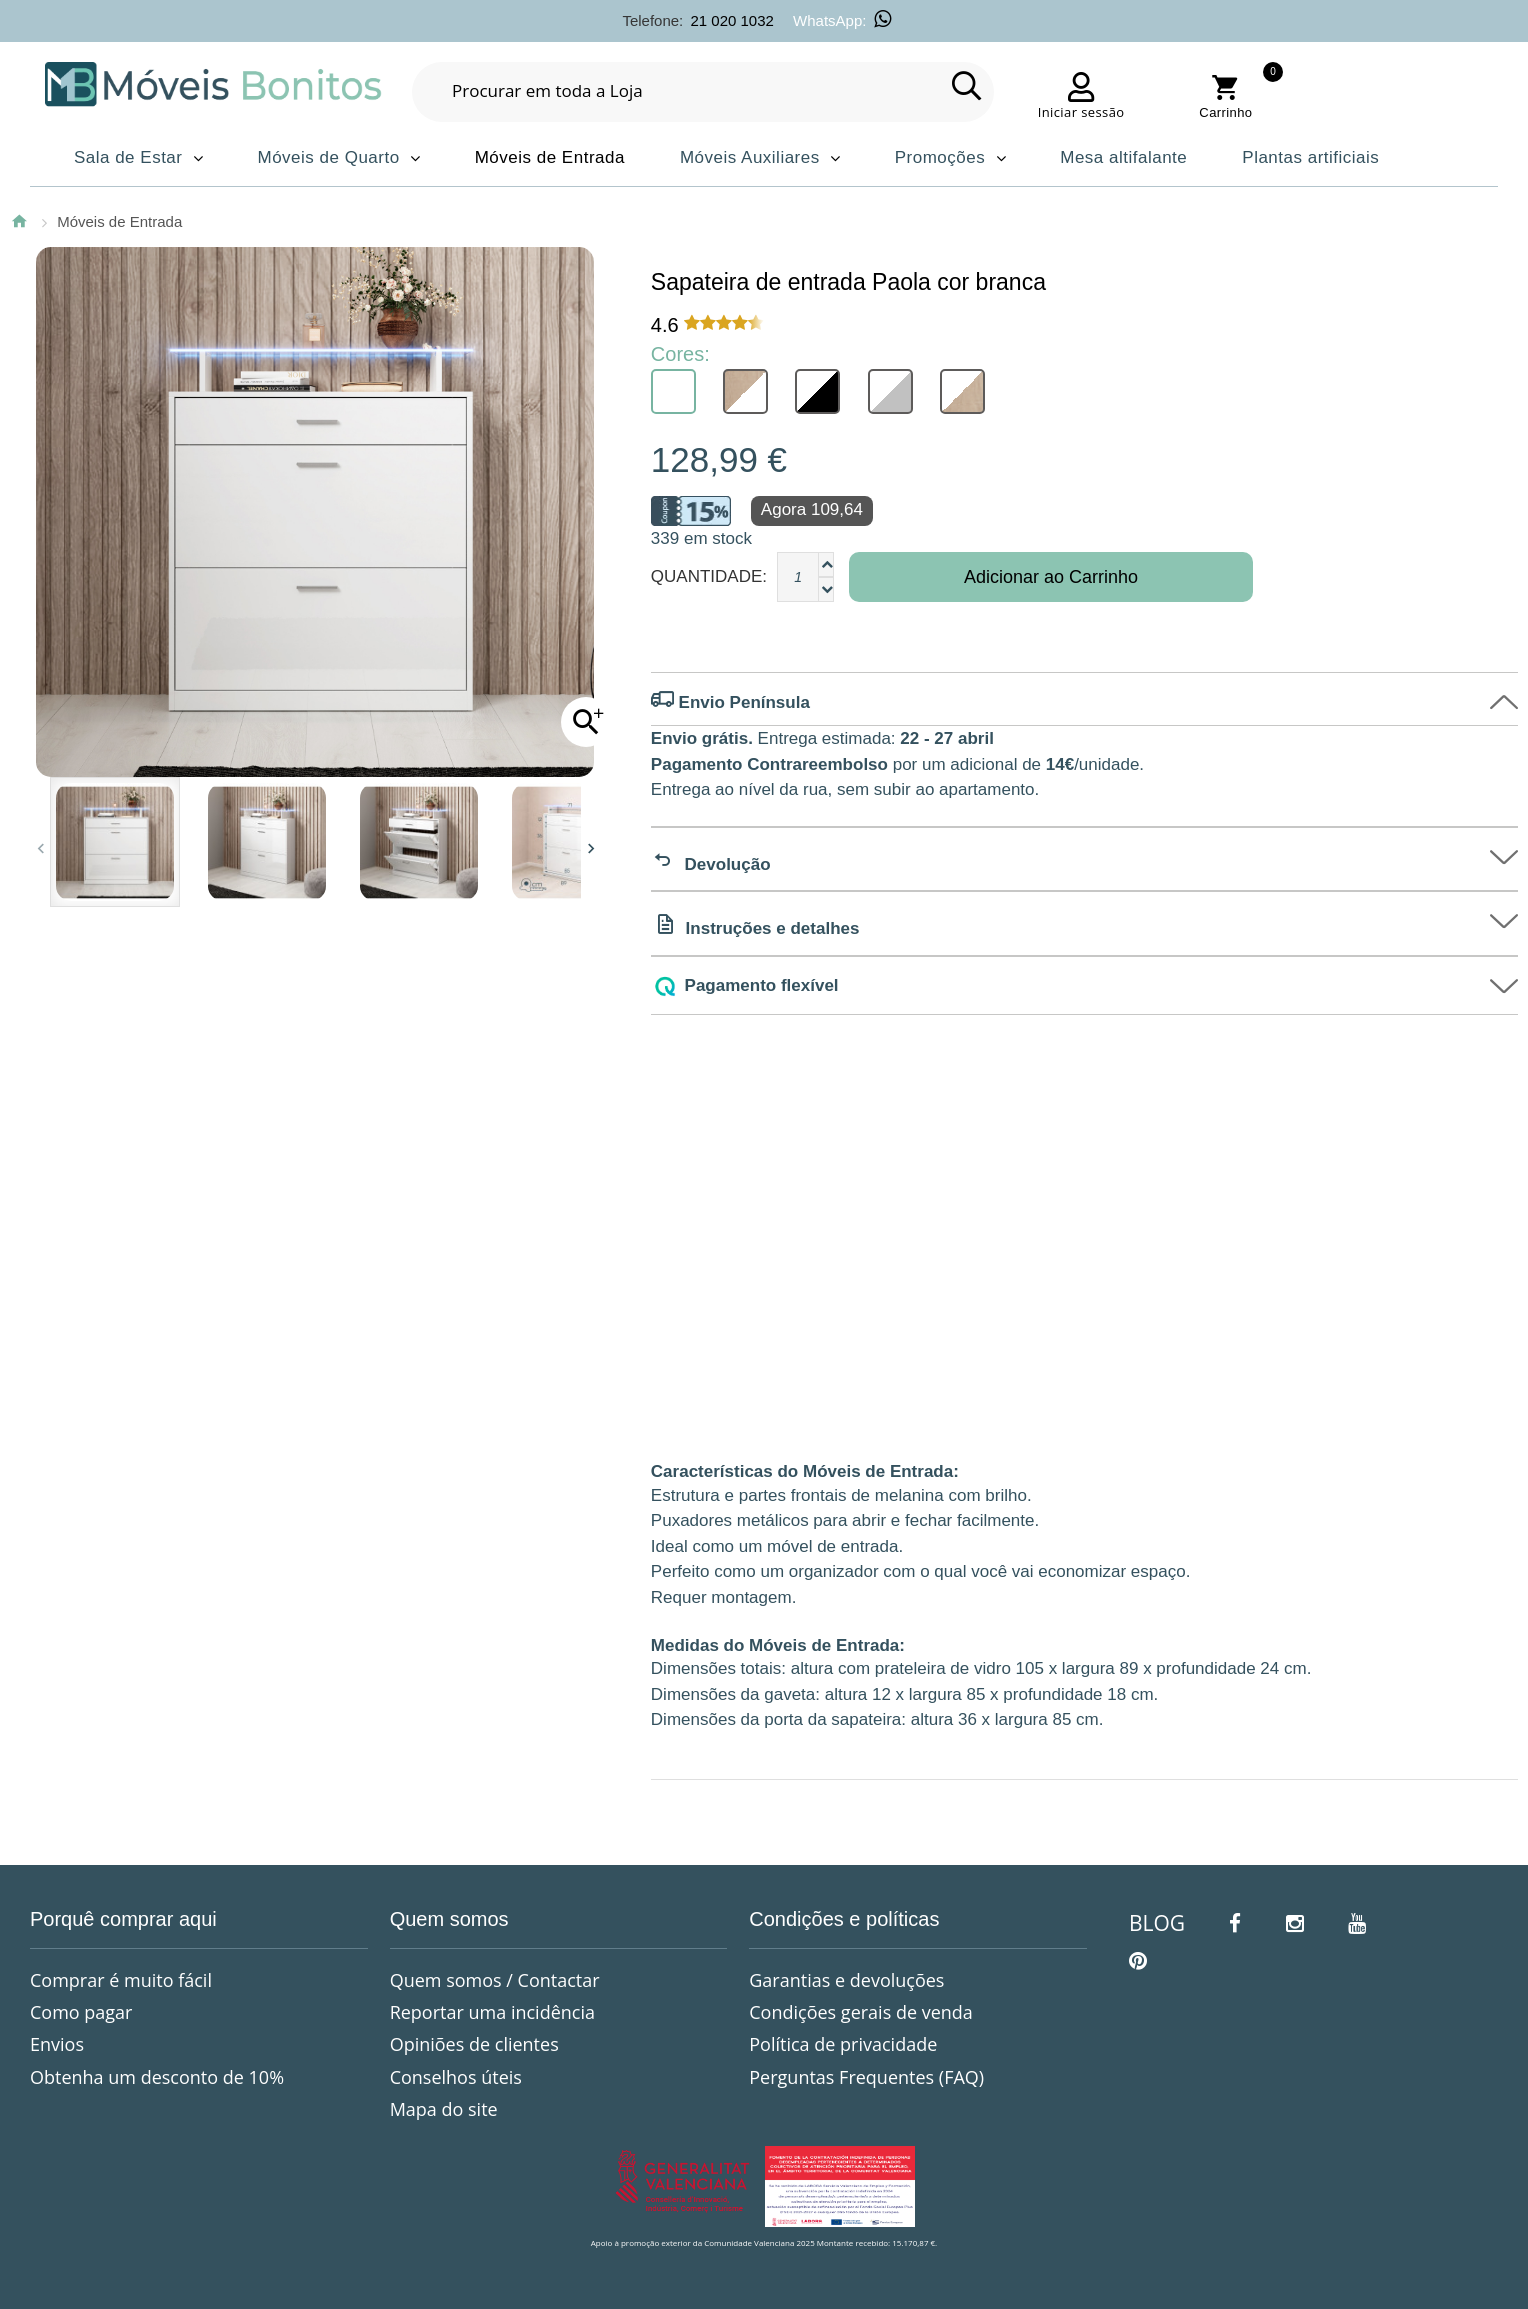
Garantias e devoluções (846, 1980)
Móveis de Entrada (119, 221)
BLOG (1157, 1923)
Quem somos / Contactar (495, 1980)
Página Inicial (19, 221)
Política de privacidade (843, 2044)
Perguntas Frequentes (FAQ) (866, 2077)
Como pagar (81, 2012)
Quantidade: (709, 576)
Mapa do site (444, 2109)
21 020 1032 (731, 20)
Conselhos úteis (456, 2077)
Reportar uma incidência (492, 2012)
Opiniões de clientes (474, 2044)
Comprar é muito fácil (121, 1980)
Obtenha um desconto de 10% (157, 2077)
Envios (57, 2044)
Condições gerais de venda (861, 2012)
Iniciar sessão (1081, 112)
